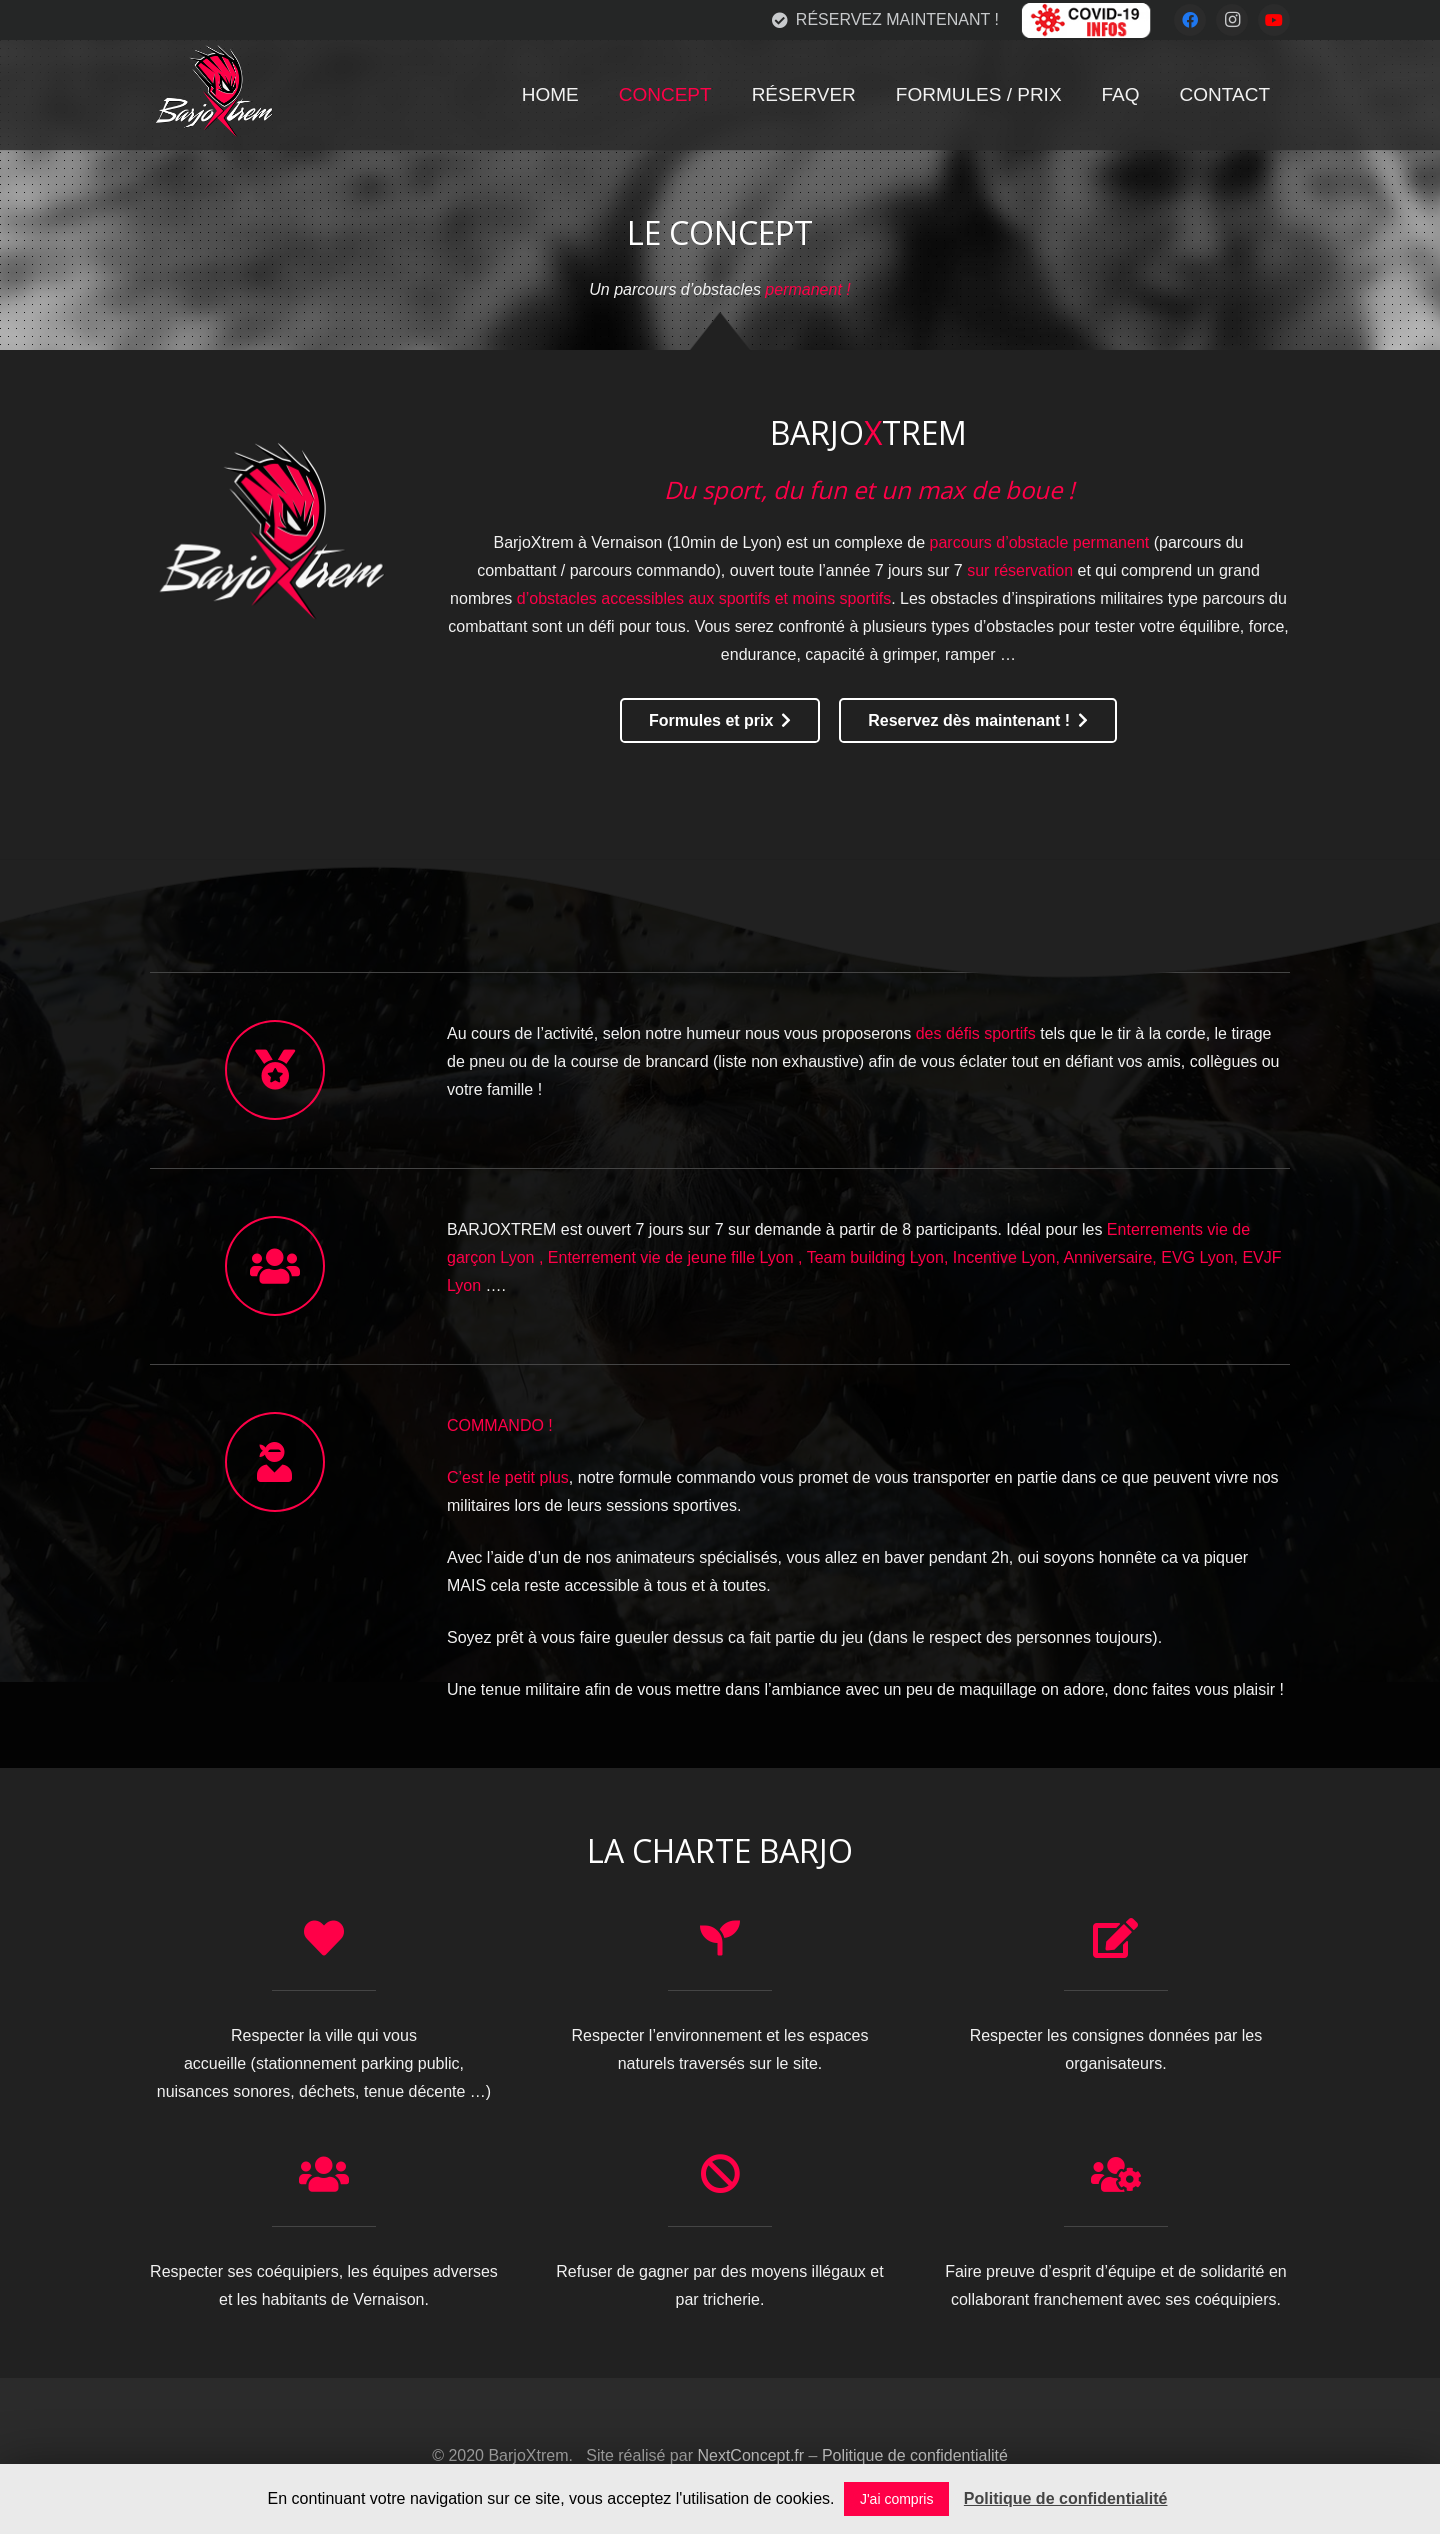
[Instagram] (1232, 20)
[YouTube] (1274, 20)
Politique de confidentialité (915, 2455)
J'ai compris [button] (896, 2499)
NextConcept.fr (750, 2455)
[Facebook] (1190, 20)
